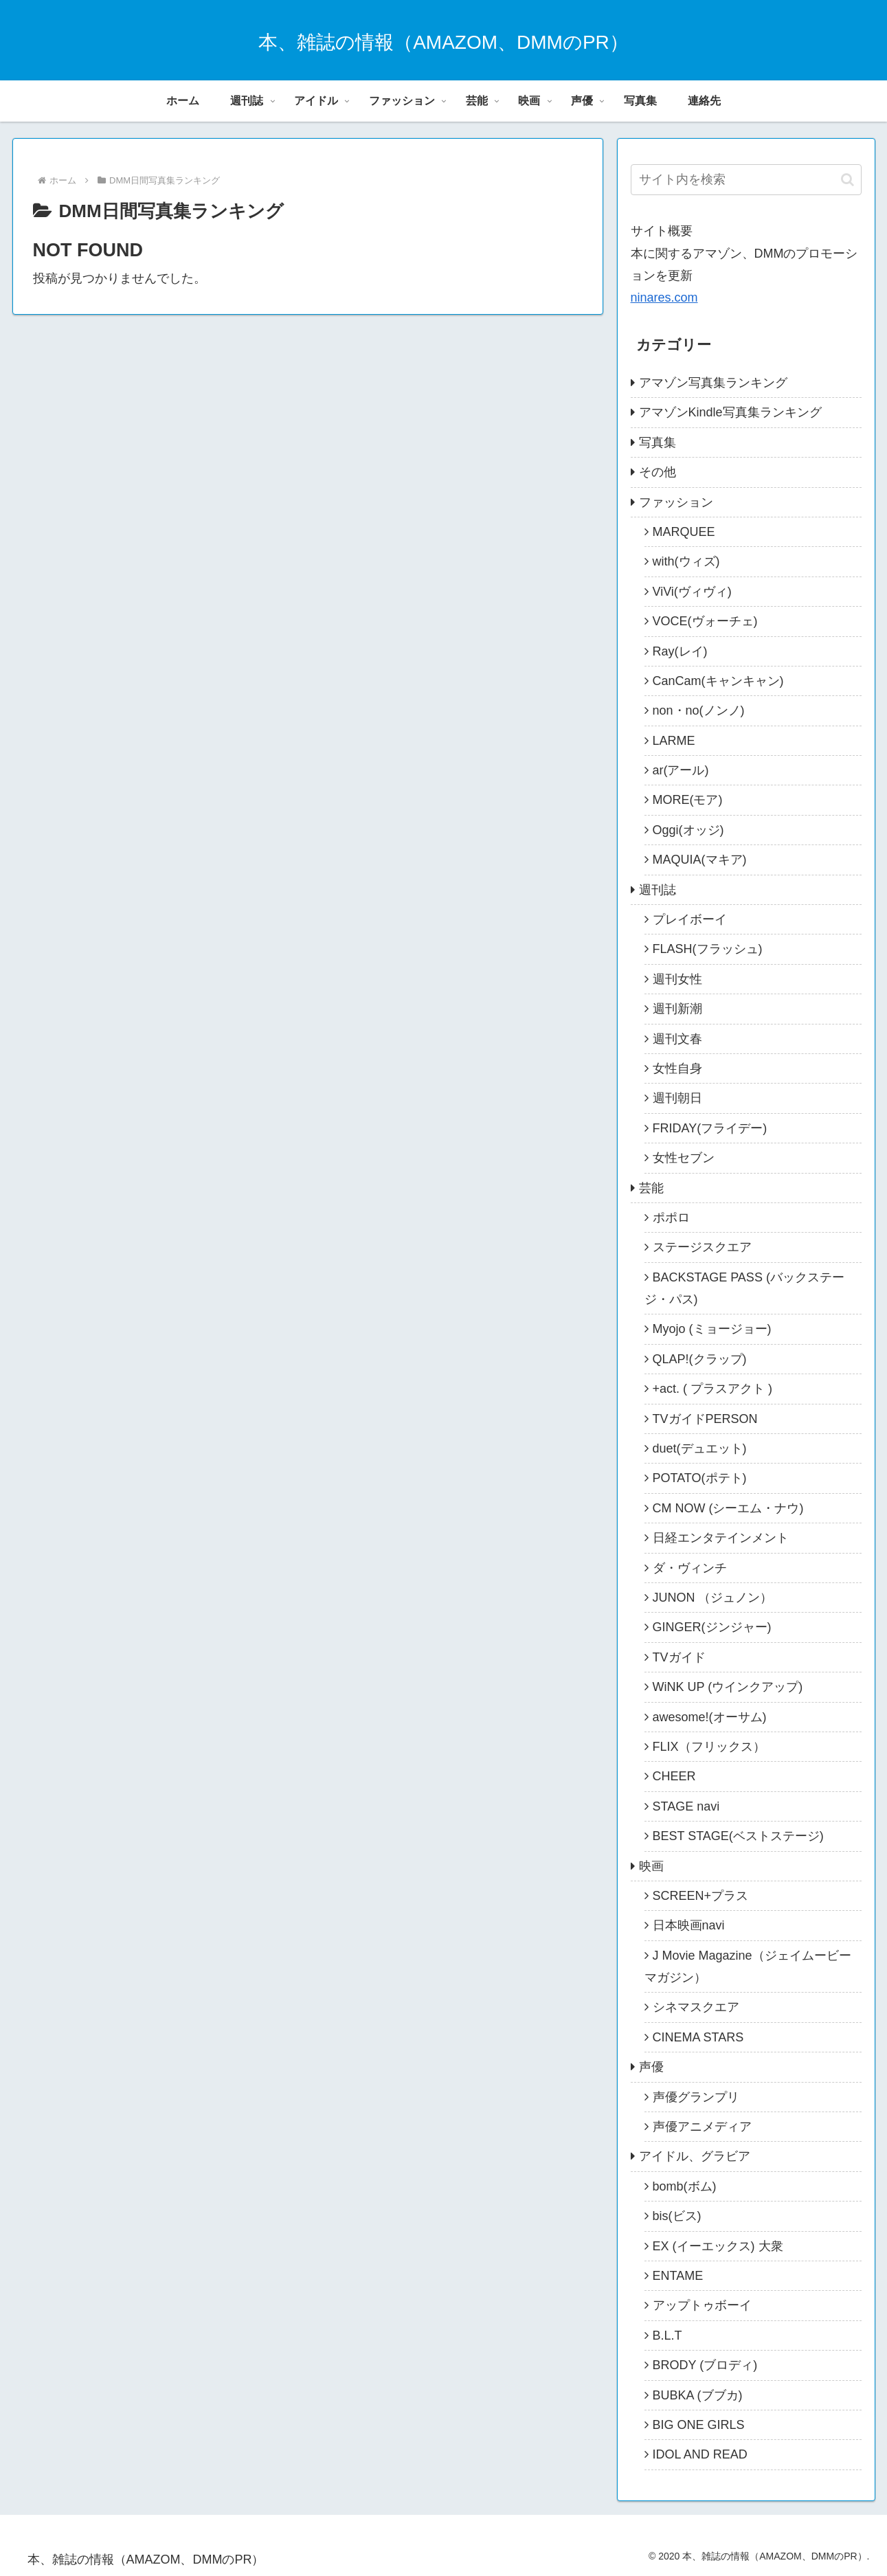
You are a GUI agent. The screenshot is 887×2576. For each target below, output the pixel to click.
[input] (746, 179)
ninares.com (664, 297)
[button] (847, 180)
